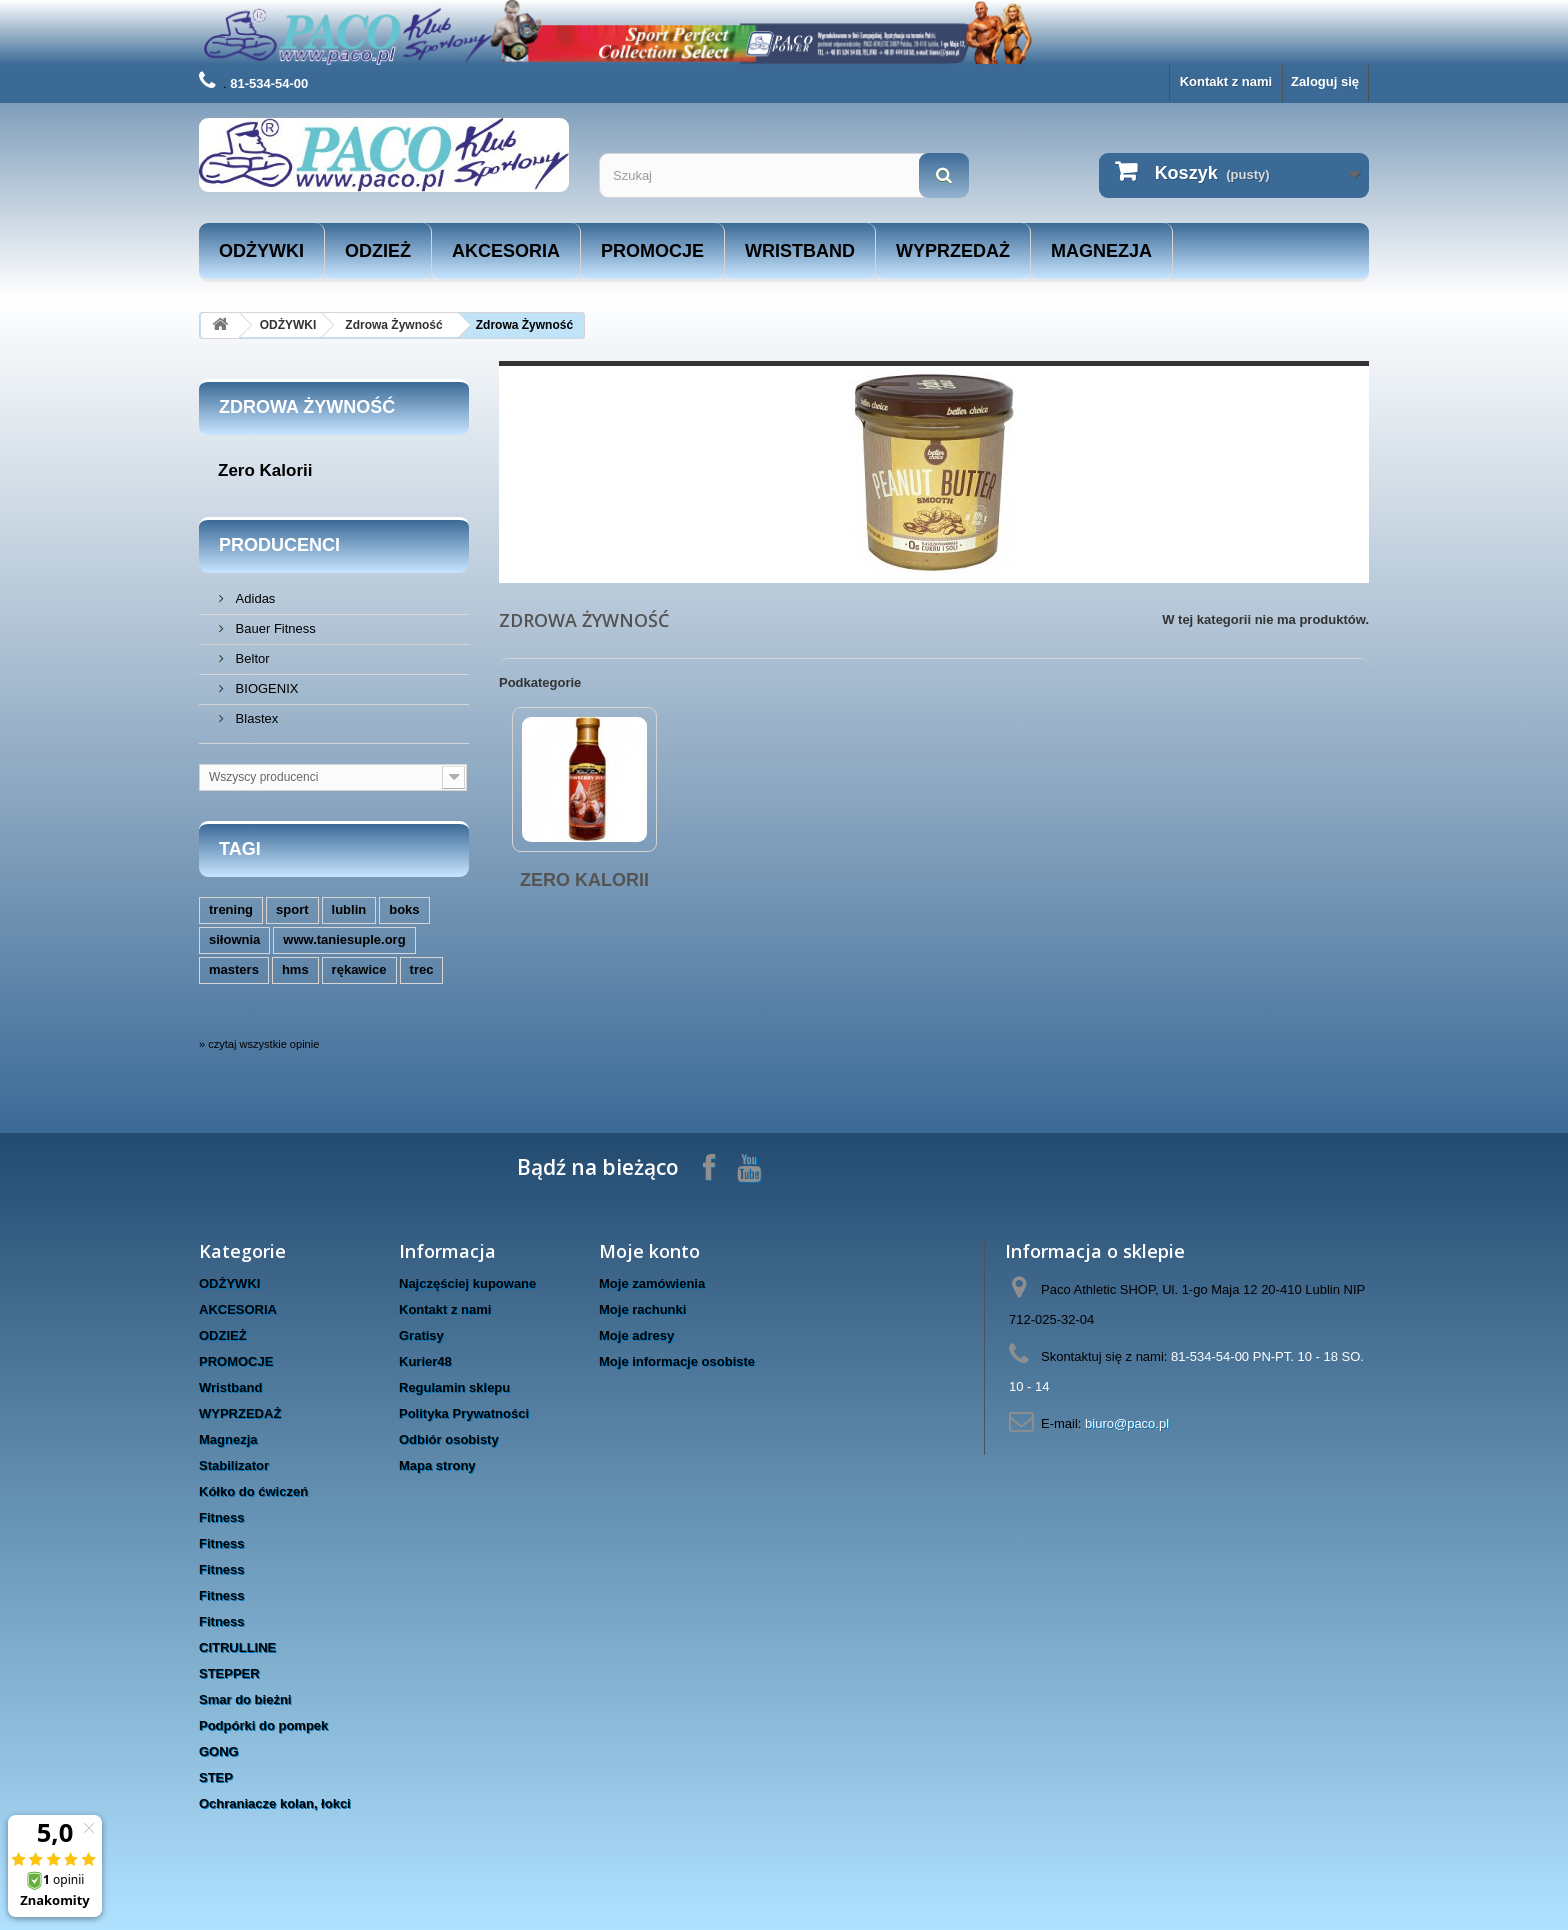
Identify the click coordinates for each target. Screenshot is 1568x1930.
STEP (216, 1777)
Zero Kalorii (265, 470)
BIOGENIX (265, 688)
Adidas (253, 598)
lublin (349, 909)
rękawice (359, 969)
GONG (219, 1751)
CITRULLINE (237, 1647)
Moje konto (649, 1251)
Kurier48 (425, 1361)
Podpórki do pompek (263, 1725)
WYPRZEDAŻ (953, 251)
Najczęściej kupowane (467, 1283)
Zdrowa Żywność (393, 325)
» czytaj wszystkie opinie (259, 1044)
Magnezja (1101, 251)
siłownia (234, 939)
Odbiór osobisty (449, 1439)
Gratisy (421, 1335)
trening (231, 909)
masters (234, 969)
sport (292, 909)
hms (295, 969)
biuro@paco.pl (1127, 1423)
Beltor (251, 658)
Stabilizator (234, 1465)
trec (422, 969)
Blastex (255, 718)
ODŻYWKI (261, 251)
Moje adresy (636, 1335)
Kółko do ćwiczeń (253, 1491)
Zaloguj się (1325, 81)
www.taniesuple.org (344, 939)
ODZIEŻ (378, 251)
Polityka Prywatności (464, 1413)
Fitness (222, 1517)
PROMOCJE (652, 251)
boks (404, 909)
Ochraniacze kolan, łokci (275, 1803)
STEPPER (229, 1673)
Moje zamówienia (652, 1283)
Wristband (800, 251)
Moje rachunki (642, 1309)
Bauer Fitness (274, 628)
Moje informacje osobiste (677, 1361)
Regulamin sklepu (454, 1387)
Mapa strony (437, 1465)
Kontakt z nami (1226, 81)
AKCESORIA (506, 251)
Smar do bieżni (245, 1699)
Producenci (279, 545)
